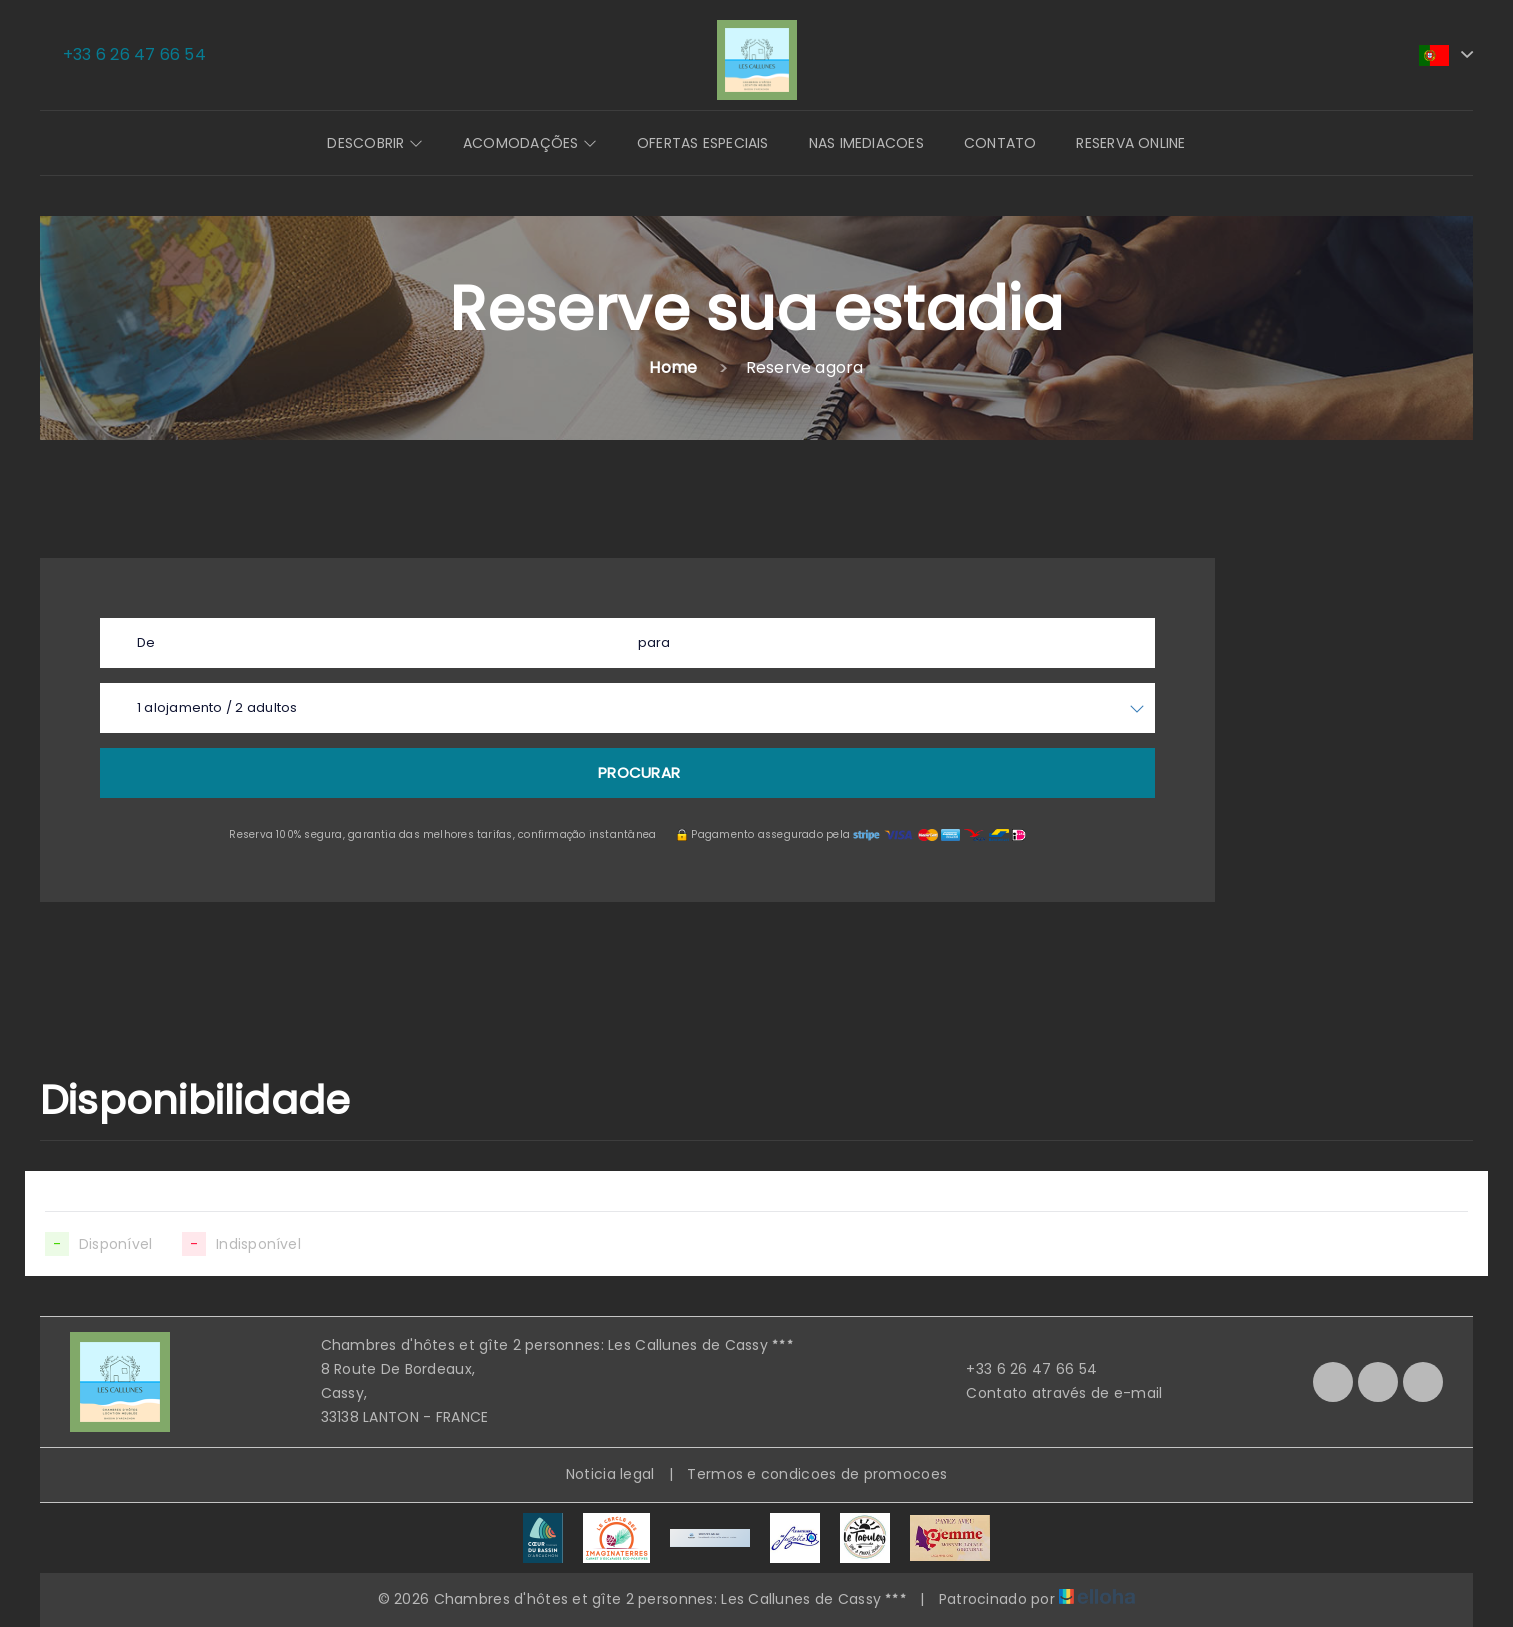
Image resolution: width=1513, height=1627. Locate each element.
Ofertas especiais (703, 143)
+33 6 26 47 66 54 (1020, 1369)
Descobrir (374, 143)
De (146, 642)
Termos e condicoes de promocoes (817, 1474)
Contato (1000, 143)
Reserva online (1130, 143)
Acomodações (530, 143)
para (654, 642)
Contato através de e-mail (1052, 1393)
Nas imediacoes (866, 143)
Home (673, 367)
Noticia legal (610, 1474)
